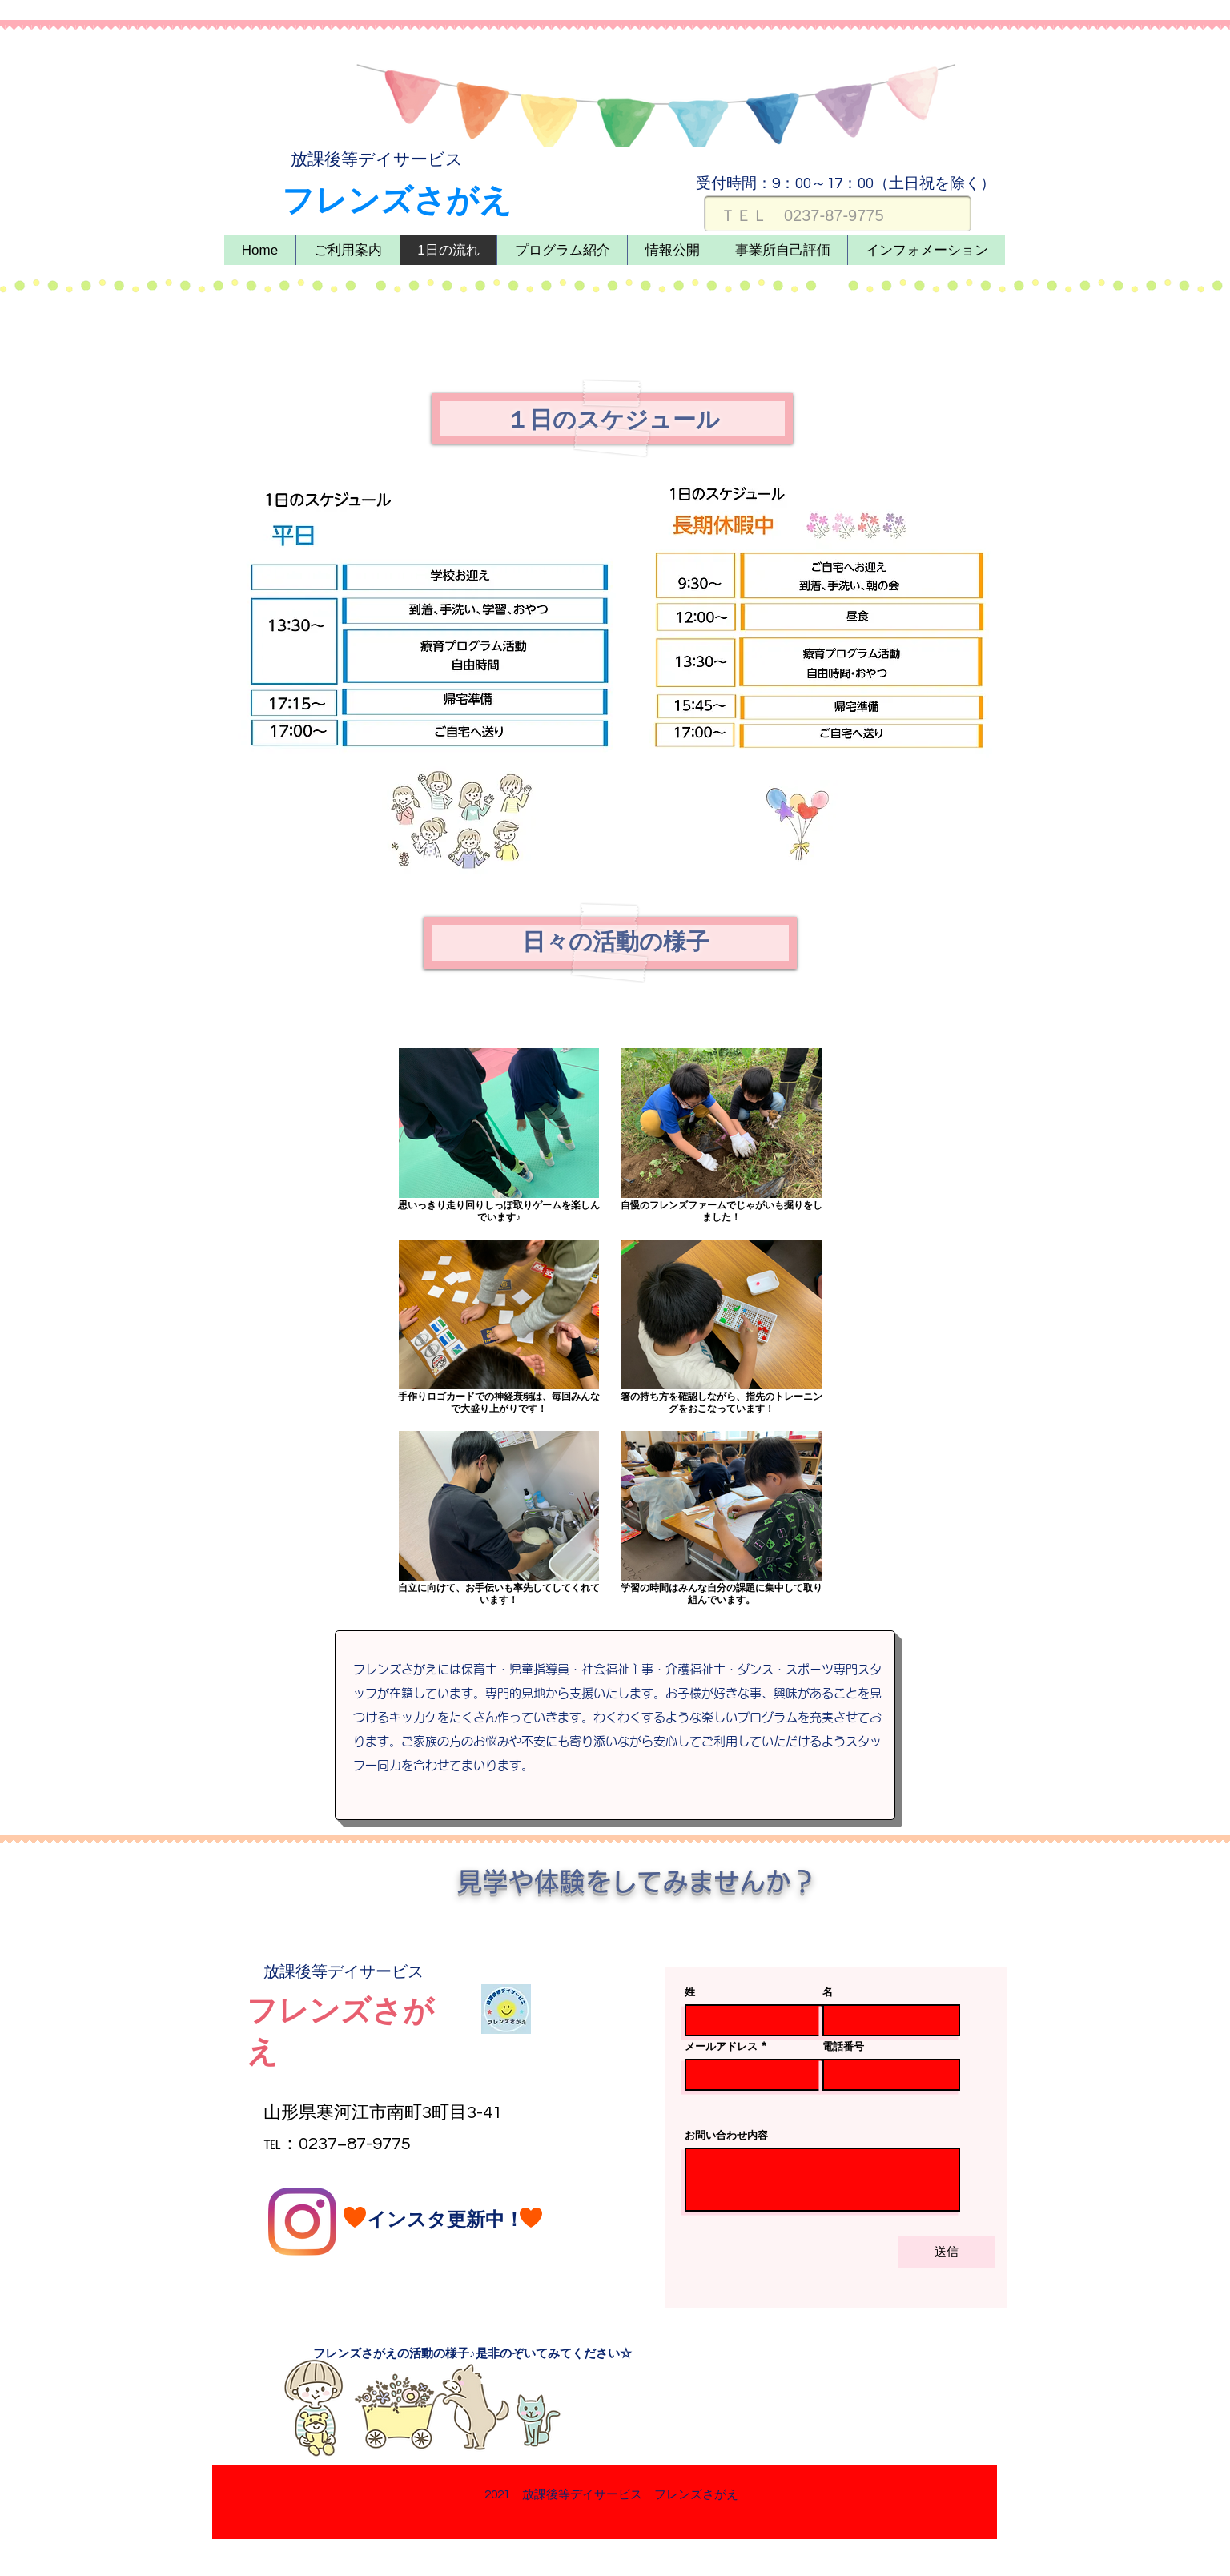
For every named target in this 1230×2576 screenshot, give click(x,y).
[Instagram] (302, 2222)
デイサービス (376, 1972)
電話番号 (843, 2046)
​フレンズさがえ (397, 201)
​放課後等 (295, 1972)
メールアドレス (721, 2046)
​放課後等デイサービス (377, 159)
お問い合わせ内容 (726, 2135)
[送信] (946, 2252)
